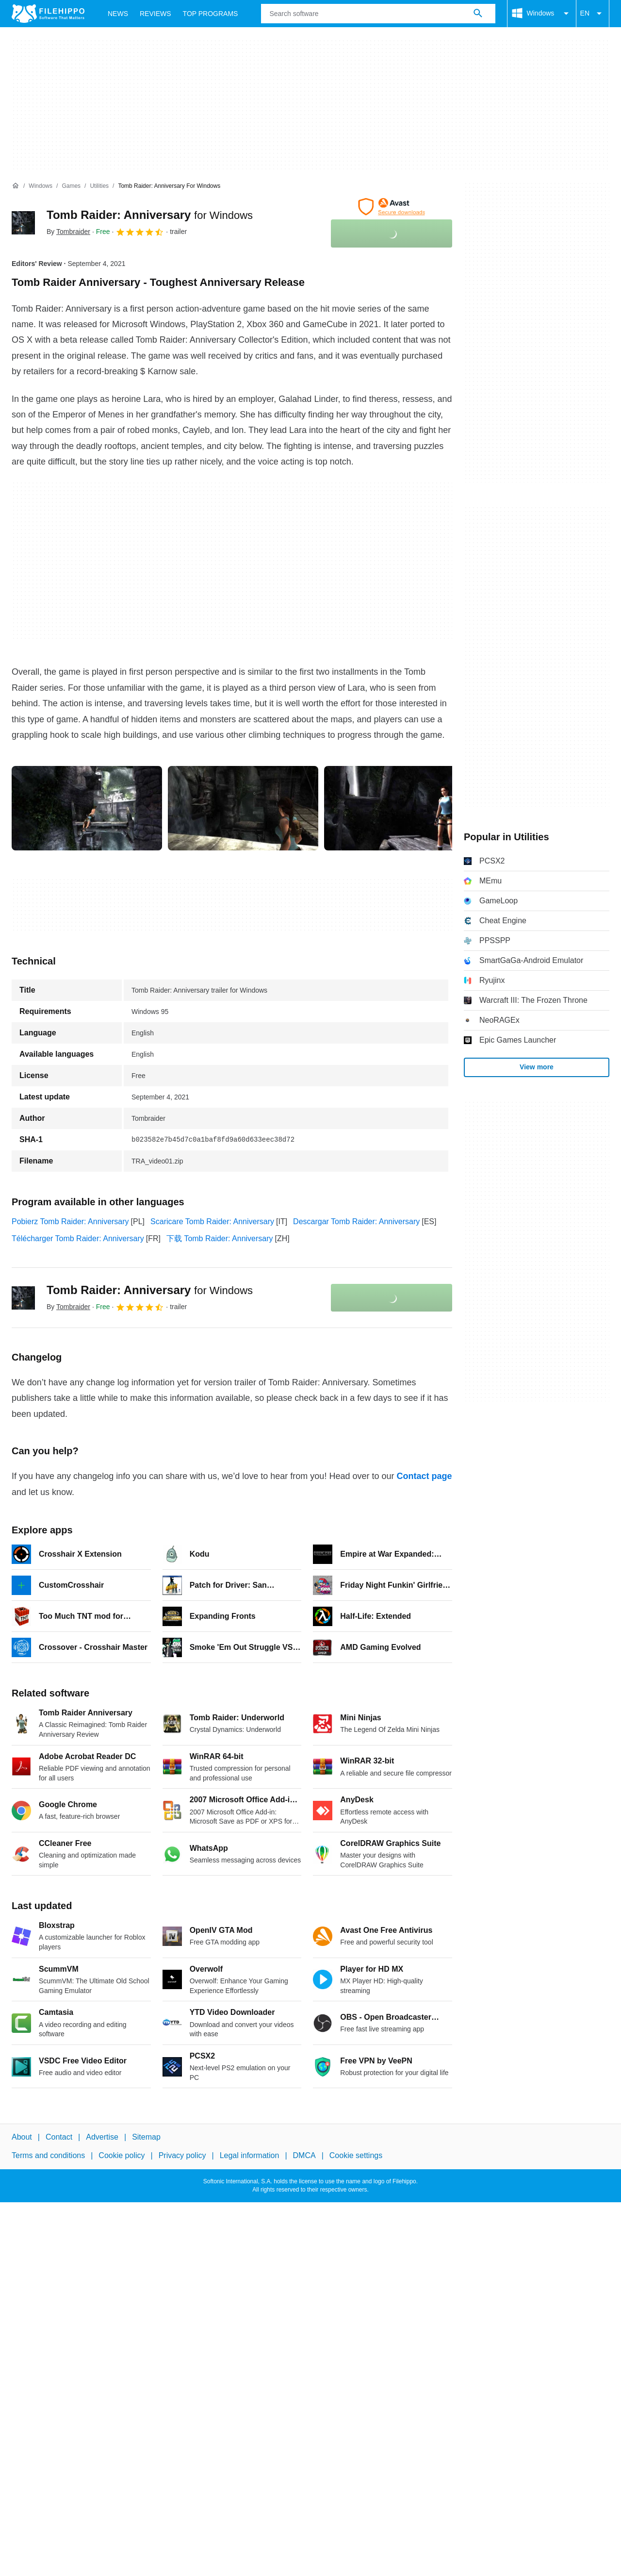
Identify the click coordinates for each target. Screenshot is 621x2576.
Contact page (424, 1476)
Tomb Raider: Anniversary (150, 214)
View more (537, 1067)
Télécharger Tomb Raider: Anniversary (78, 1238)
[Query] (378, 13)
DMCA (304, 2155)
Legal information (249, 2155)
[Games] (71, 186)
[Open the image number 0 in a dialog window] (87, 808)
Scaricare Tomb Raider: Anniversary (212, 1221)
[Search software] (478, 13)
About (22, 2137)
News (118, 13)
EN (592, 13)
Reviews (155, 13)
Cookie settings (355, 2155)
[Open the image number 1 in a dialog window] (243, 808)
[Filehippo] (48, 13)
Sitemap (146, 2137)
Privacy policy (182, 2155)
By (68, 231)
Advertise (102, 2137)
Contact (59, 2137)
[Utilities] (99, 186)
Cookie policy (121, 2155)
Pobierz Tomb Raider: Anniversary (70, 1221)
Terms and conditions (48, 2155)
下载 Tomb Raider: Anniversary (219, 1238)
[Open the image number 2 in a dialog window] (399, 808)
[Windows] (40, 186)
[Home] (15, 186)
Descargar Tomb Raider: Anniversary (356, 1221)
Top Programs (210, 13)
